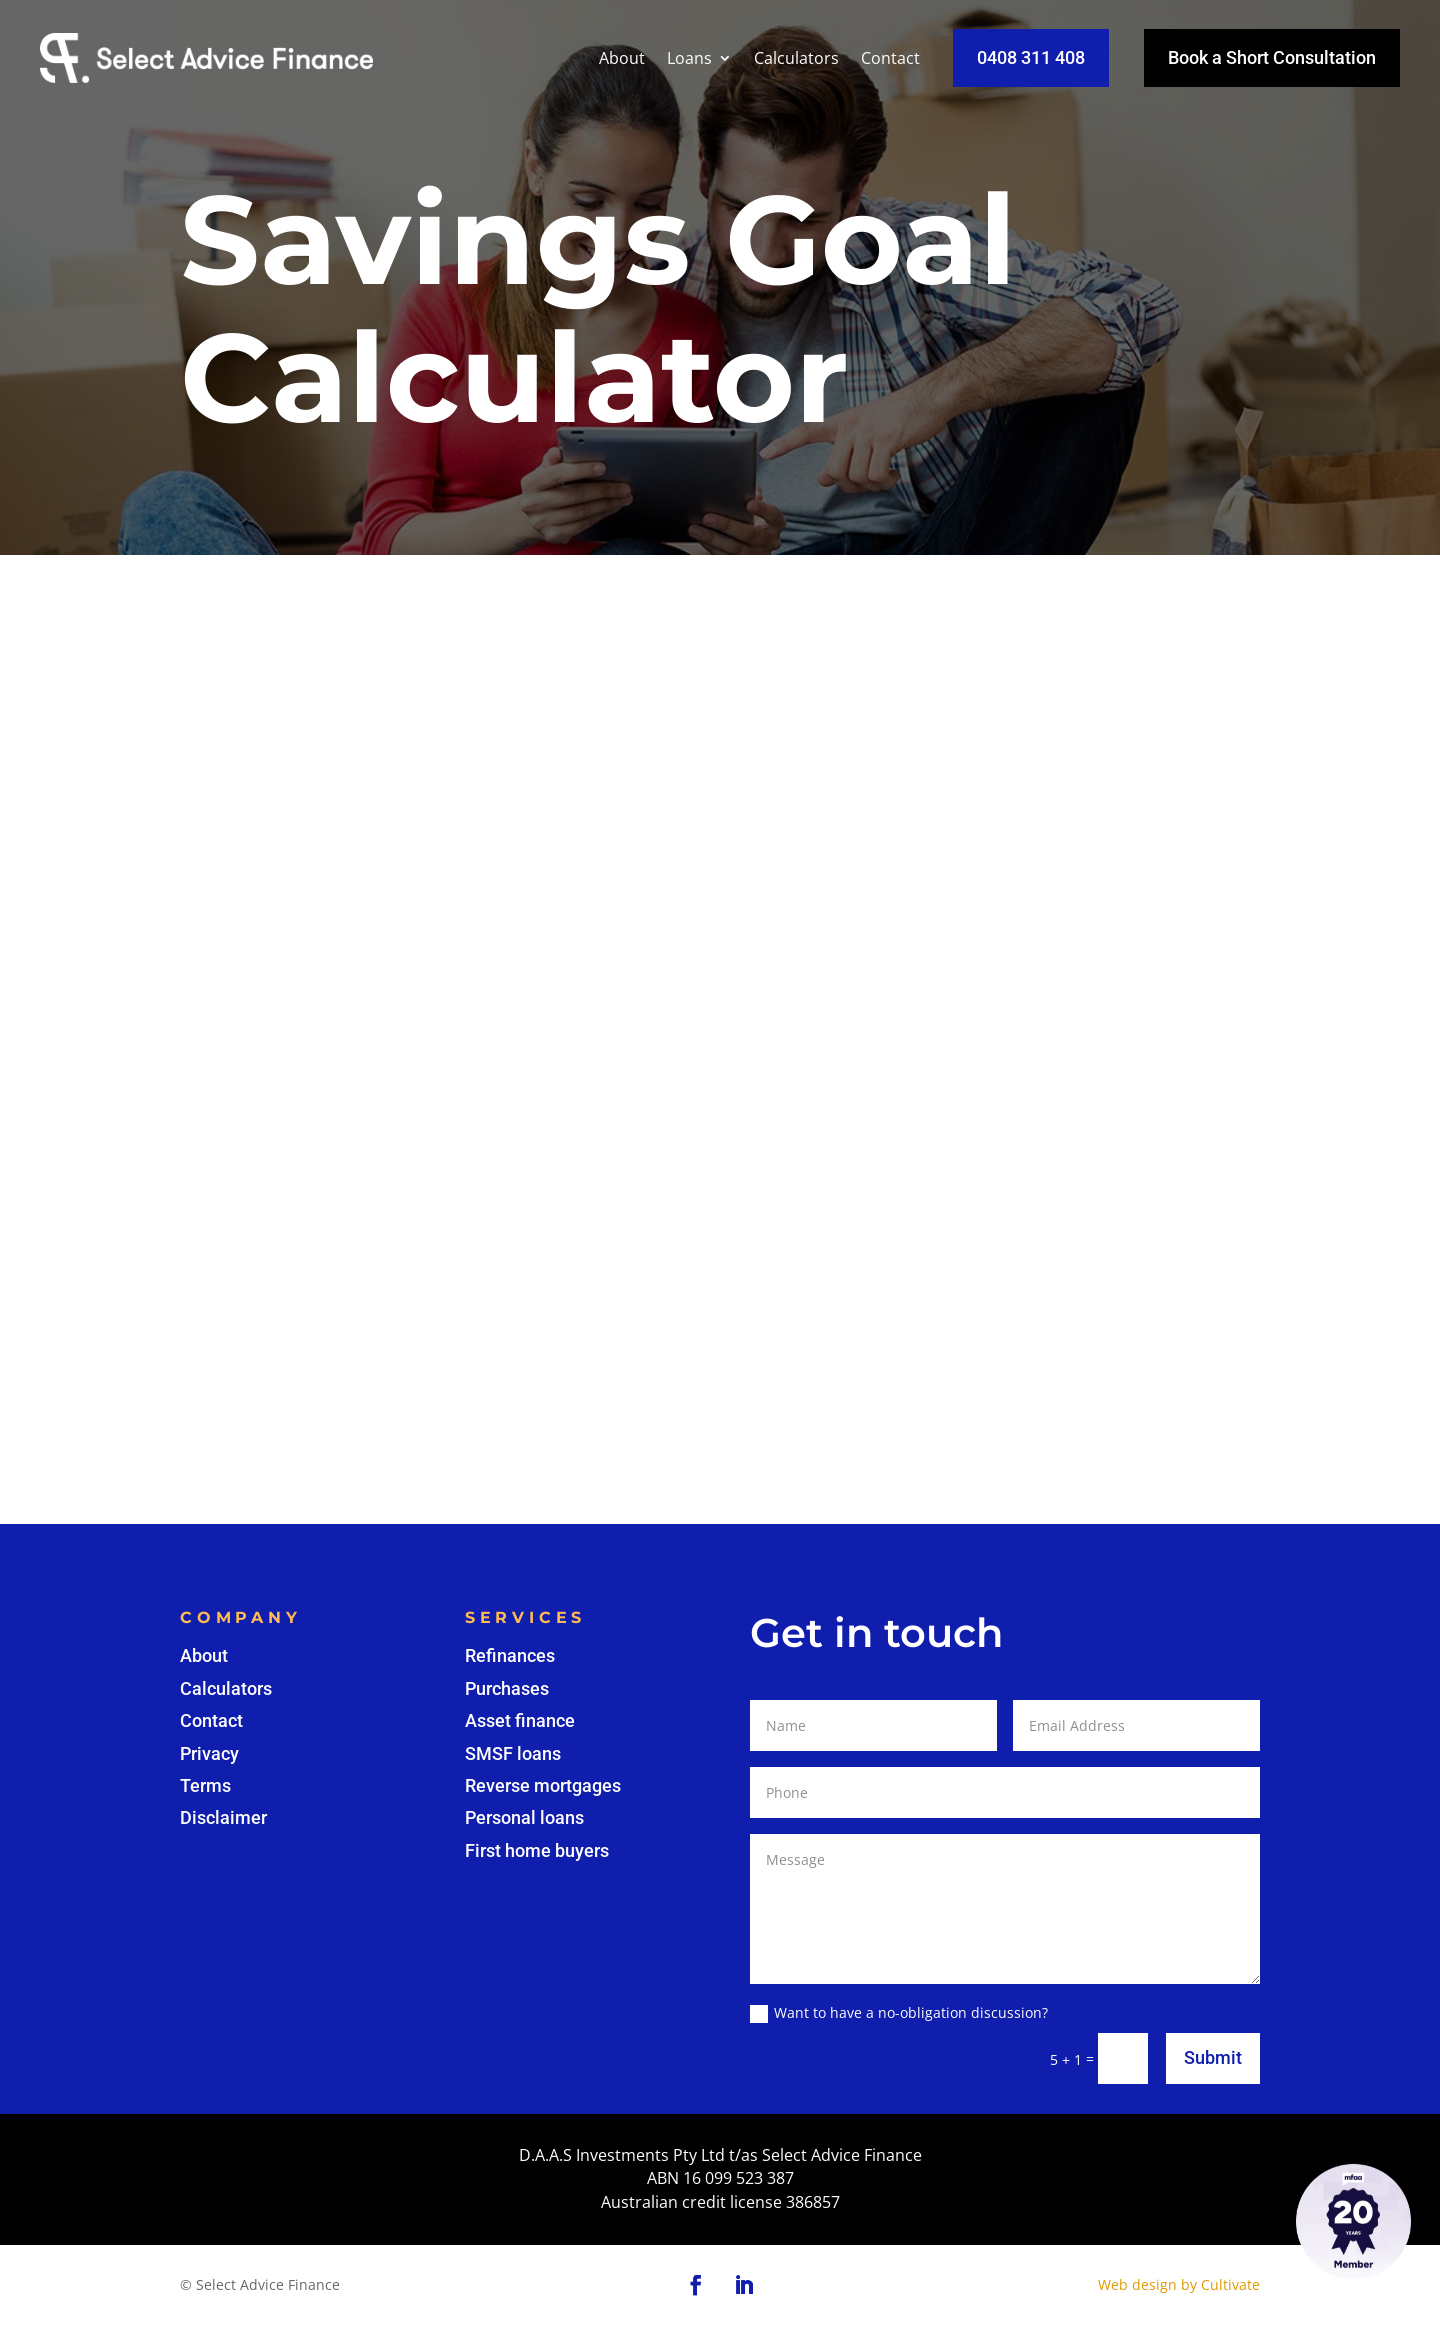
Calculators (796, 58)
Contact (890, 58)
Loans (689, 58)
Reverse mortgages (543, 1785)
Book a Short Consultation (1272, 57)
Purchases (507, 1688)
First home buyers (537, 1850)
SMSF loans (513, 1753)
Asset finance (520, 1720)
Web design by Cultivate (1179, 2284)
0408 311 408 (1031, 57)
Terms (205, 1785)
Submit (1213, 2057)
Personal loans (524, 1817)
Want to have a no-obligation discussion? (899, 2013)
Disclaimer (223, 1817)
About (622, 58)
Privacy (209, 1753)
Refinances (510, 1655)
